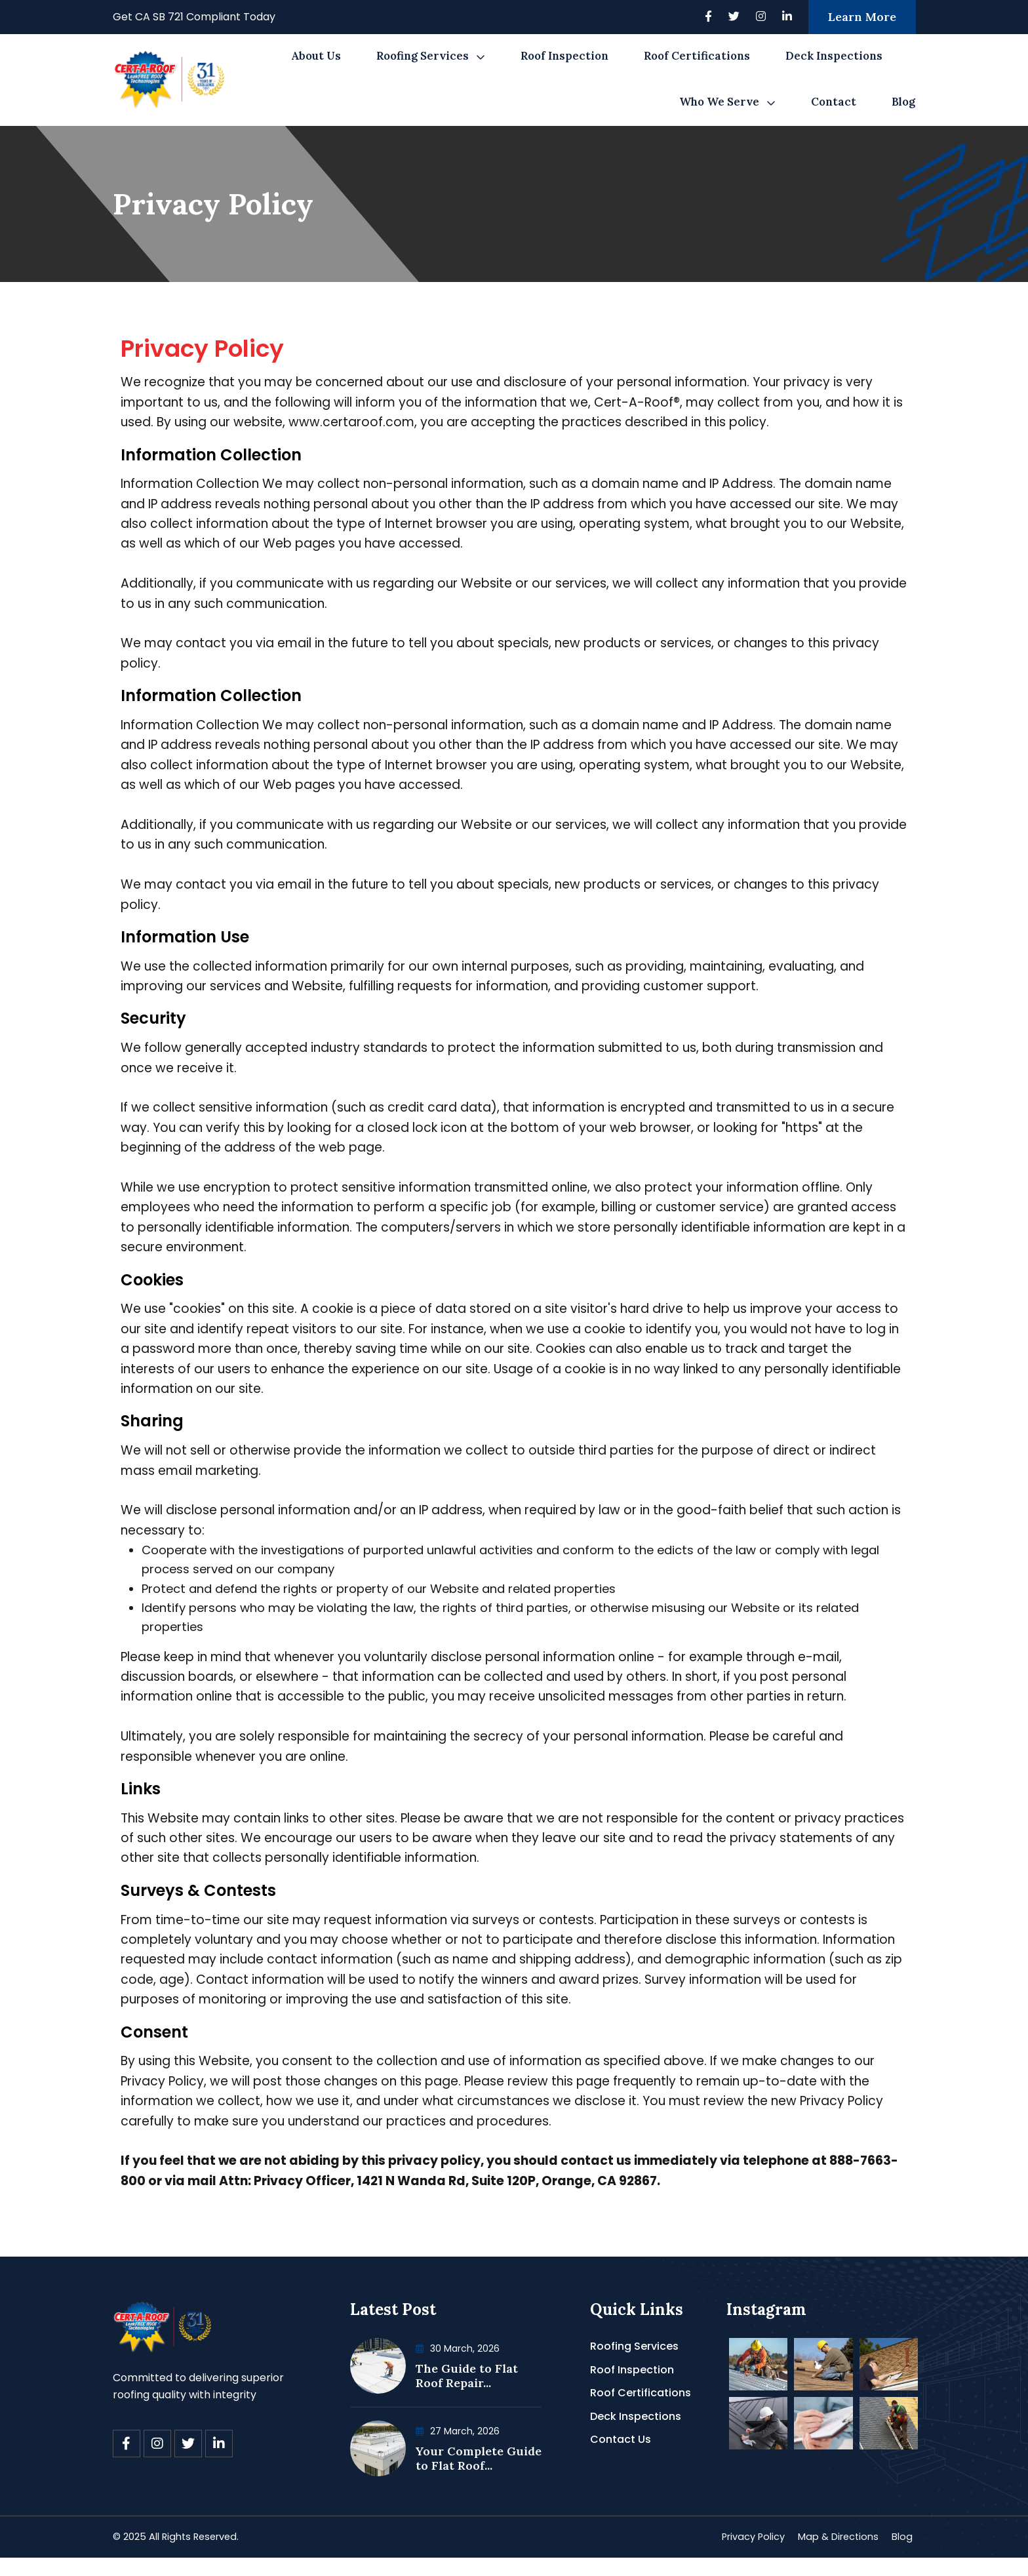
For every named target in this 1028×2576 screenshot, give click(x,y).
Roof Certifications (697, 56)
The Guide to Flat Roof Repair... (467, 2392)
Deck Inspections (833, 56)
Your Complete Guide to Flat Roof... (479, 2475)
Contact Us (620, 2456)
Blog (903, 101)
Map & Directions (833, 2554)
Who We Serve (719, 101)
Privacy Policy (740, 2554)
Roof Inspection (564, 56)
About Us (316, 56)
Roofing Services (422, 56)
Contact (833, 101)
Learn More (862, 16)
